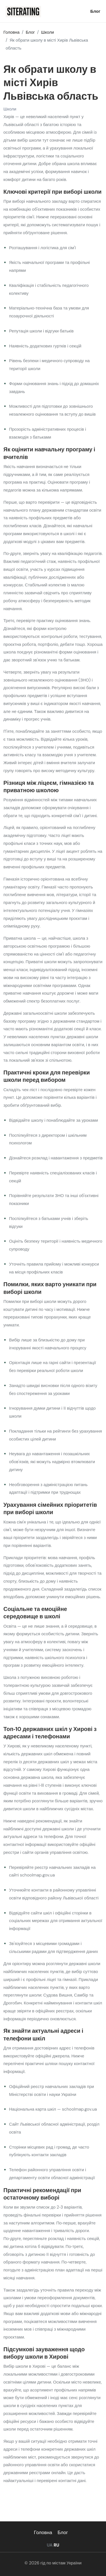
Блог (95, 11)
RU (56, 2545)
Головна (43, 2532)
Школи (9, 110)
